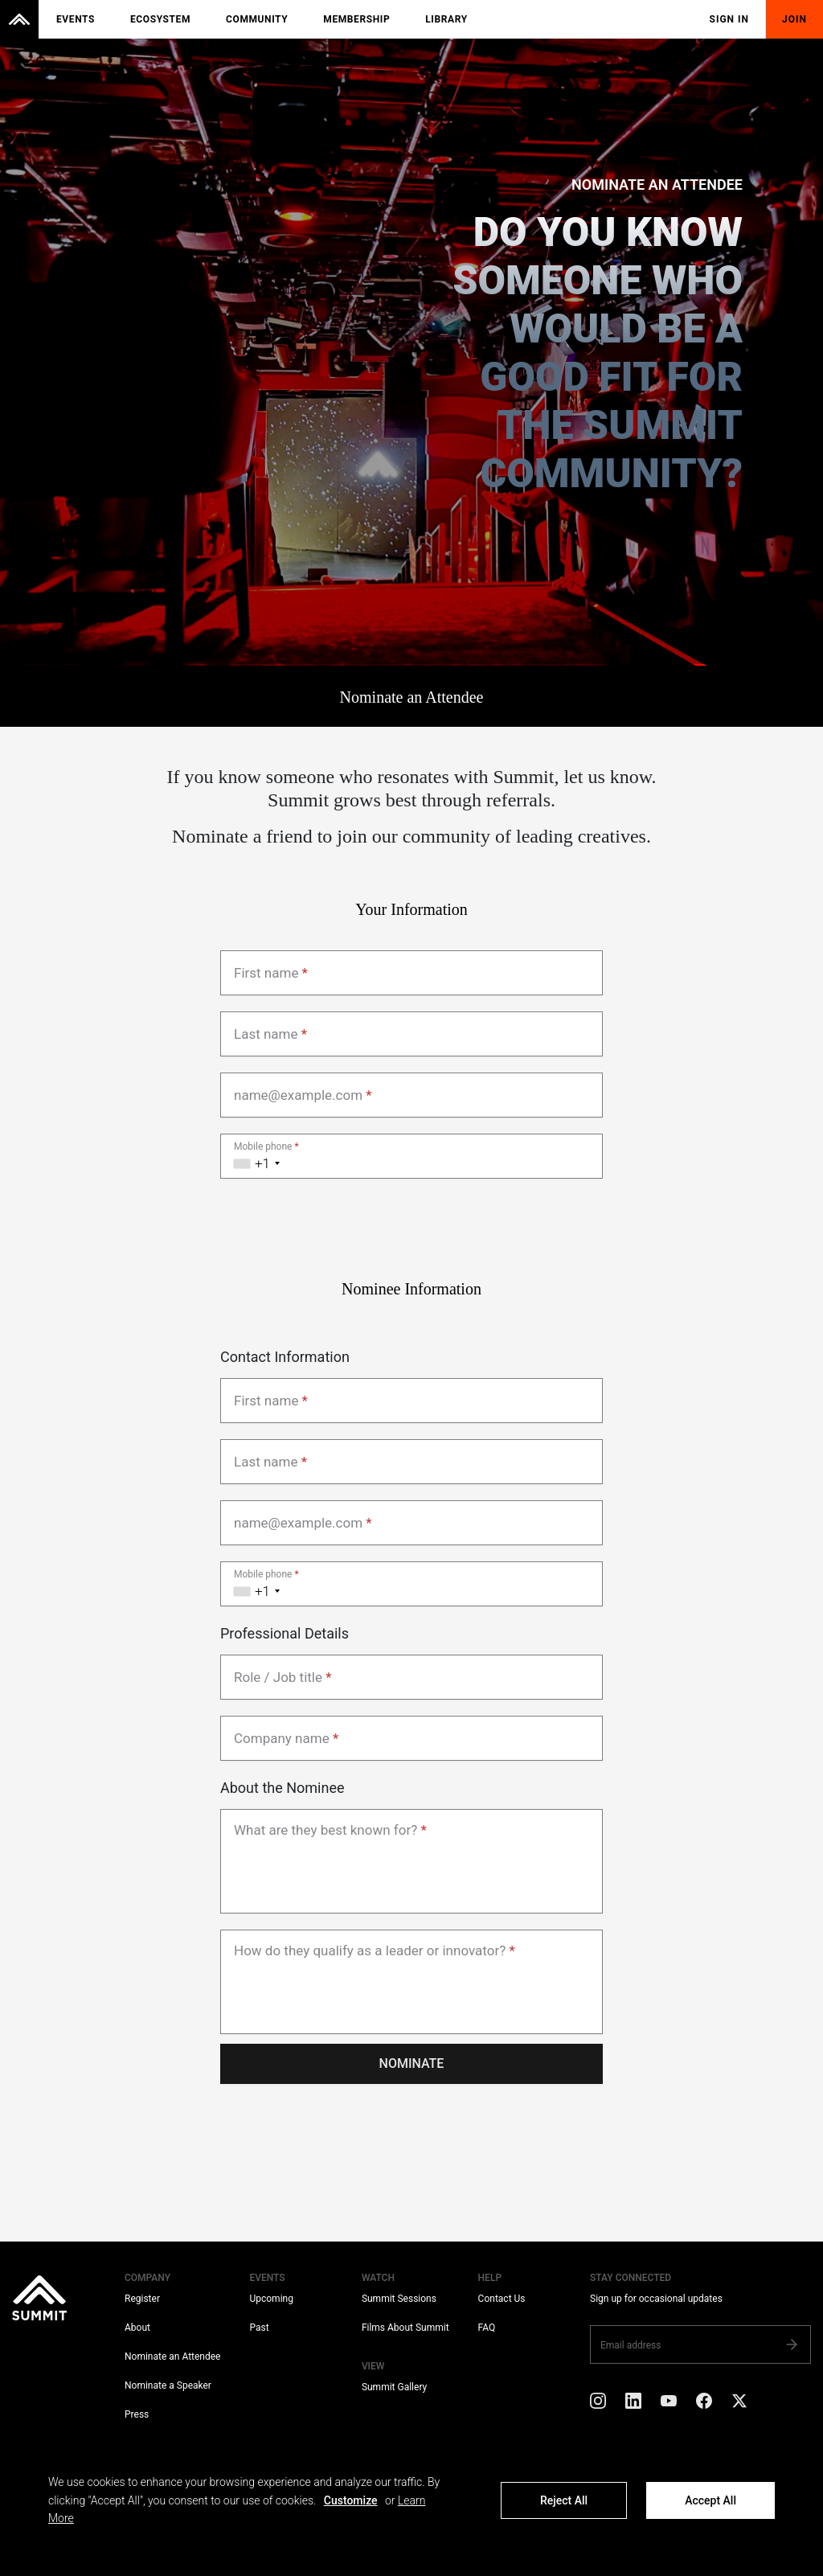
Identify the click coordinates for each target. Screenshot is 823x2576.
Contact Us (502, 2298)
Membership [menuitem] (356, 19)
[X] (739, 2403)
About (137, 2327)
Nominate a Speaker (168, 2385)
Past (258, 2327)
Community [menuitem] (257, 19)
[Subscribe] (792, 2344)
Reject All (564, 2500)
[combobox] (253, 1156)
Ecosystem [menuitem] (160, 19)
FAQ (487, 2327)
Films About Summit (405, 2327)
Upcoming (271, 2298)
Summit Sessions (399, 2298)
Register (142, 2298)
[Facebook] (704, 2403)
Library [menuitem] (446, 19)
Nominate (411, 2063)
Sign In (730, 19)
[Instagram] (598, 2403)
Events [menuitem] (75, 19)
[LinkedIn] (633, 2403)
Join (794, 19)
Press (137, 2414)
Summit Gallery (394, 2387)
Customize (351, 2500)
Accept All (710, 2500)
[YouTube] (669, 2403)
